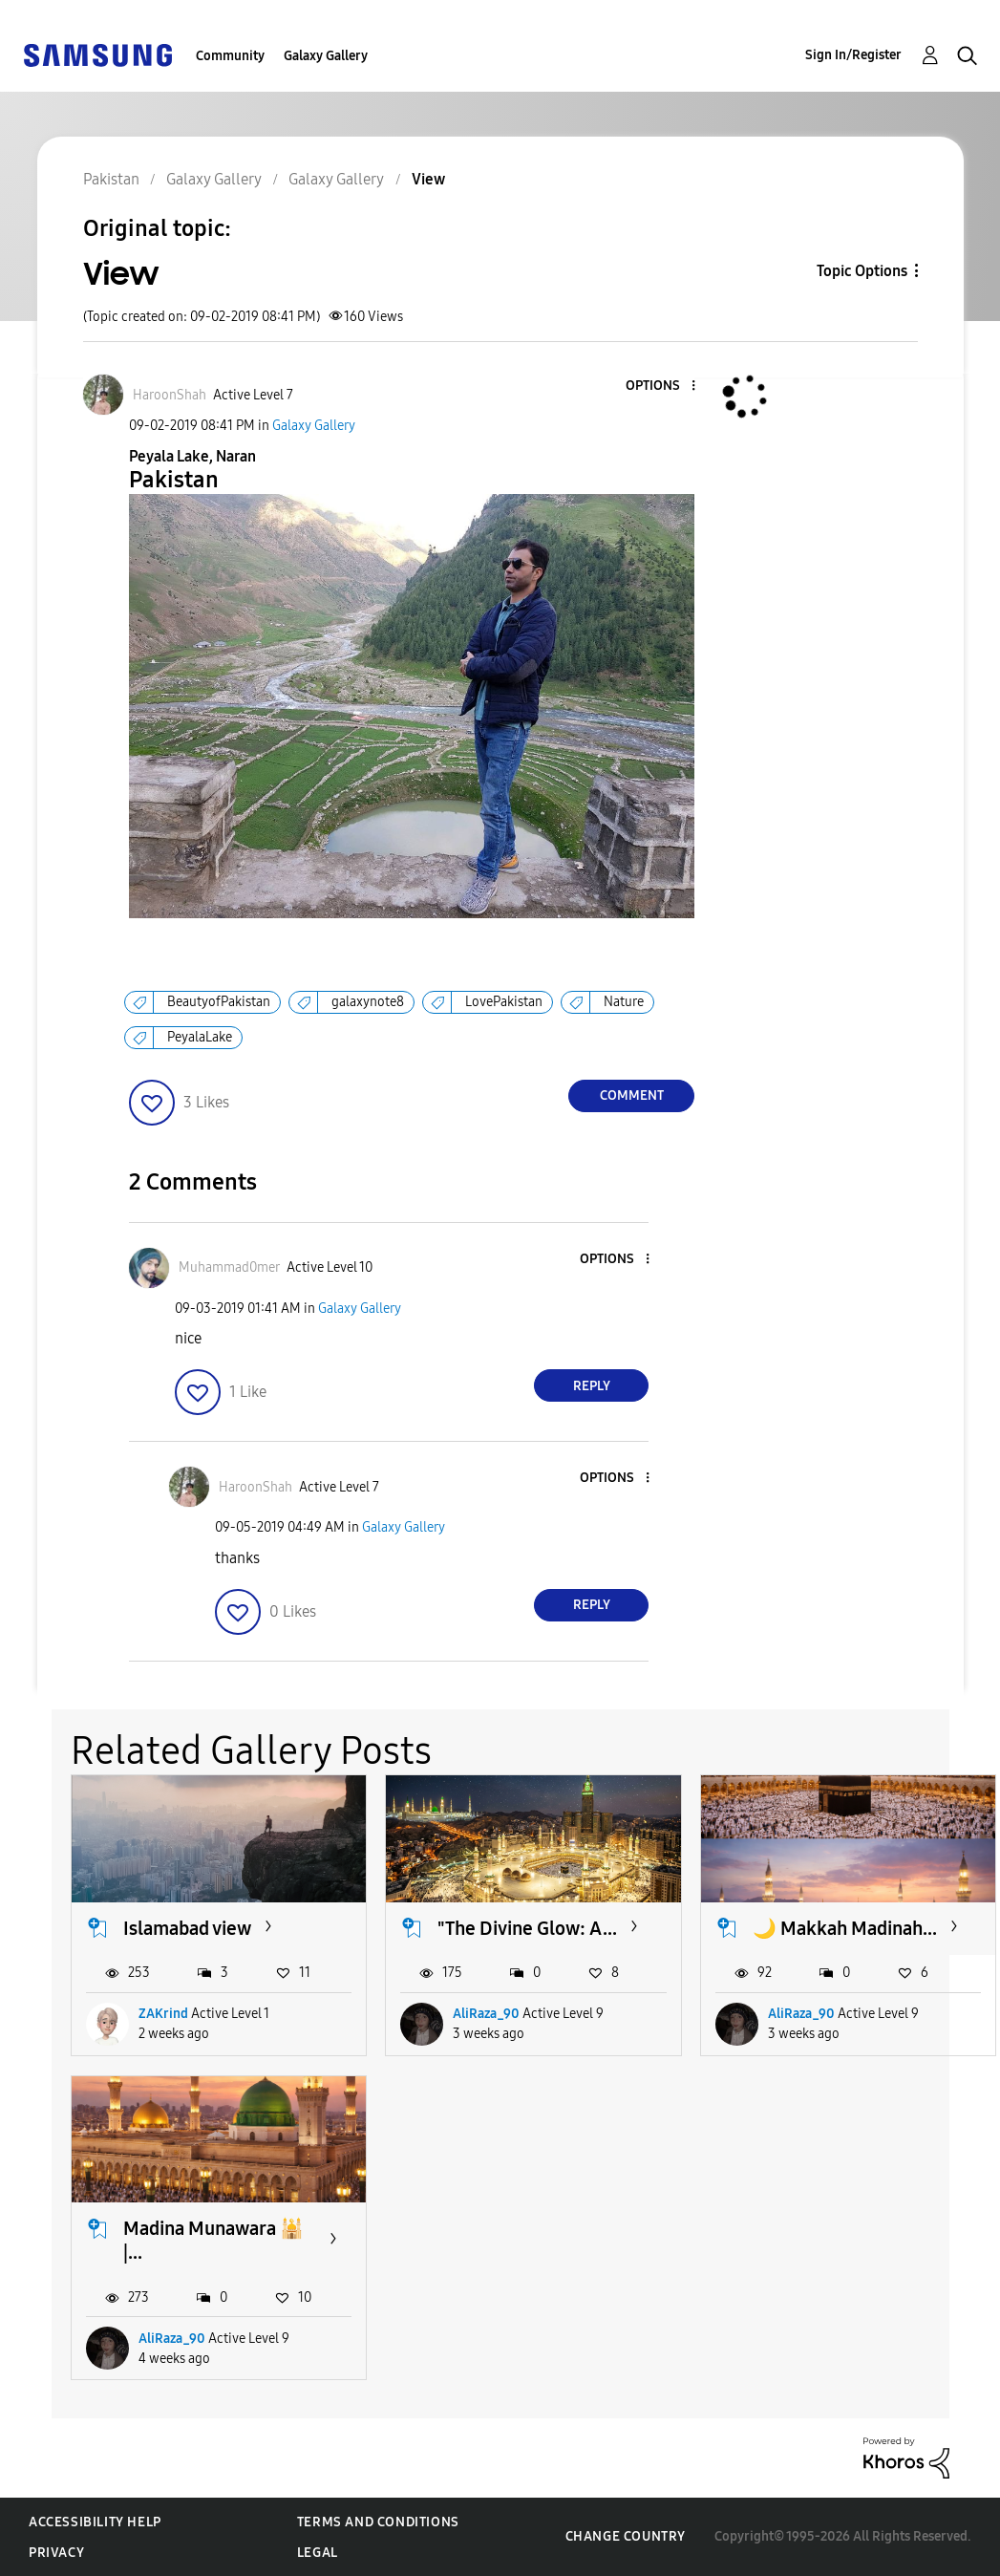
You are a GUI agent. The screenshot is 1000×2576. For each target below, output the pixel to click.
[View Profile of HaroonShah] (169, 395)
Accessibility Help (95, 2522)
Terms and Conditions (378, 2522)
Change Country (625, 2536)
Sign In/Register (853, 55)
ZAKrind (163, 2014)
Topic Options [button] (862, 271)
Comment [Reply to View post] (632, 1095)
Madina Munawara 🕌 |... (213, 2240)
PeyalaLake (199, 1037)
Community (230, 56)
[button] (661, 386)
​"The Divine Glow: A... (527, 1928)
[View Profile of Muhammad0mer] (229, 1267)
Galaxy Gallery (326, 56)
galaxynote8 (367, 1002)
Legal (317, 2552)
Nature (624, 1002)
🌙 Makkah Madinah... (845, 1928)
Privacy (56, 2552)
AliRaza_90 (486, 2014)
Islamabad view (187, 1928)
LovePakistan (504, 1002)
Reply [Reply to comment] (591, 1386)
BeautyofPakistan (218, 1002)
